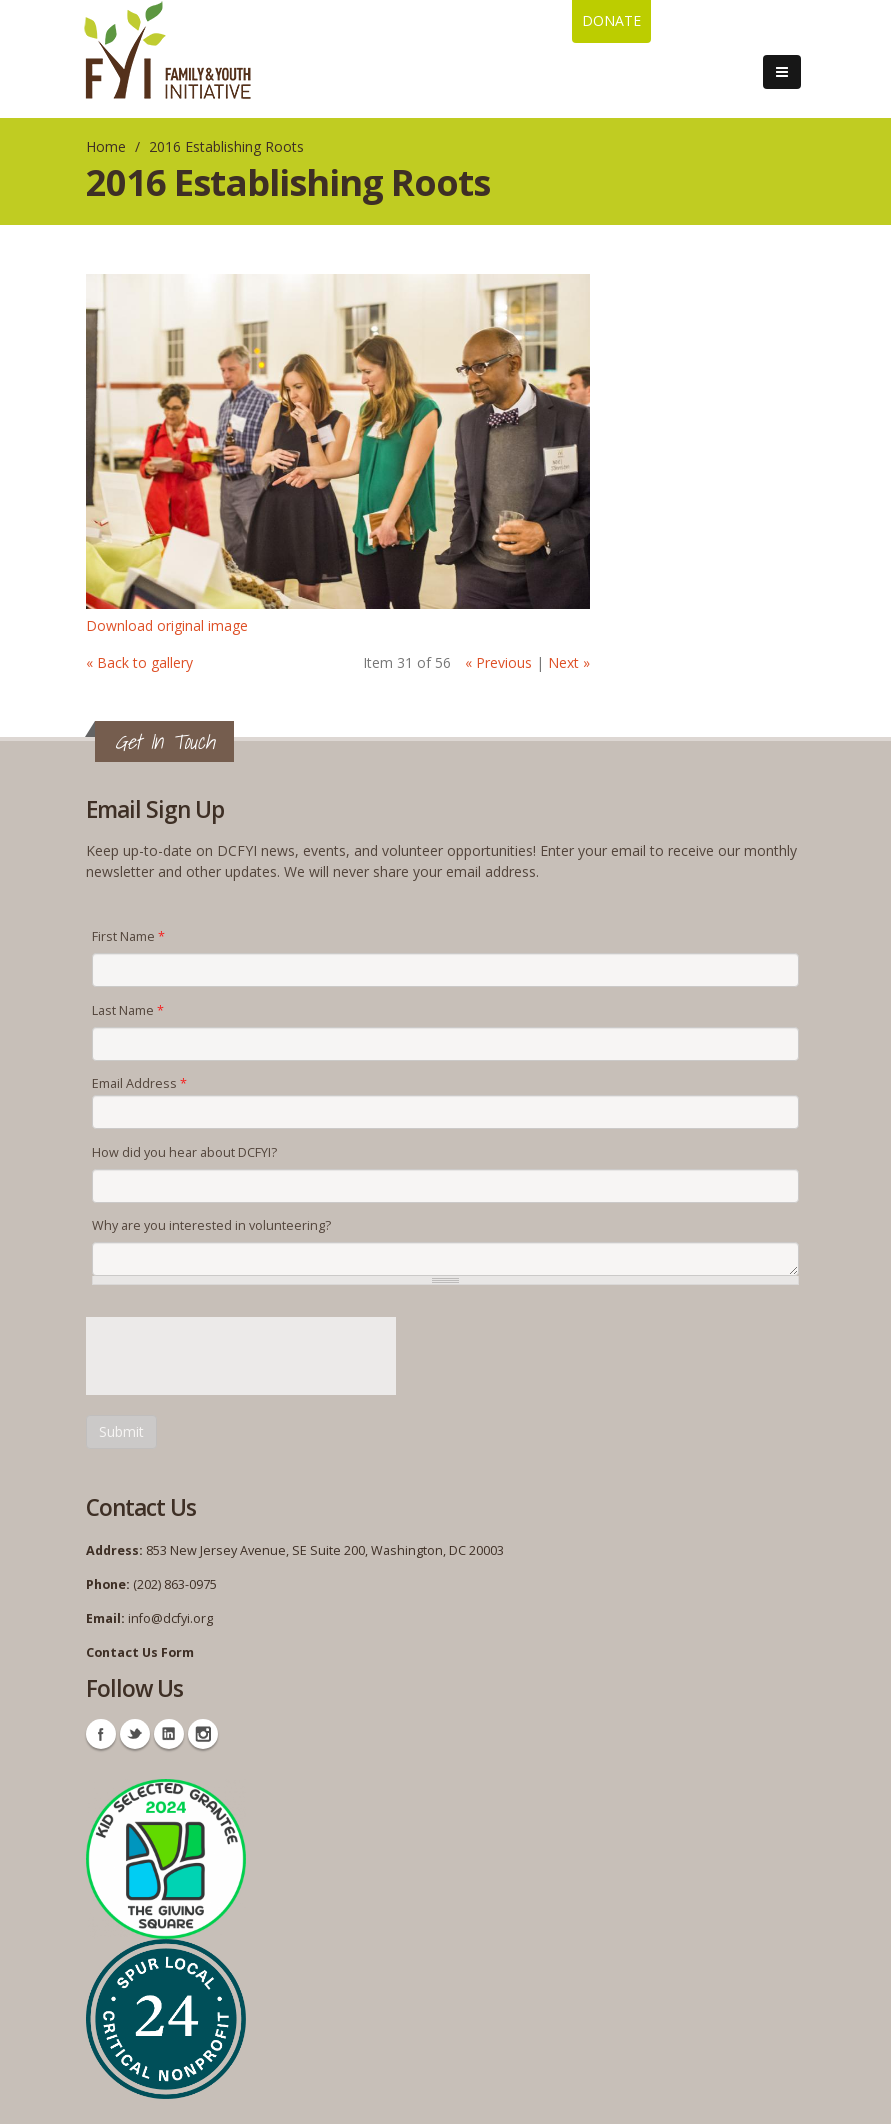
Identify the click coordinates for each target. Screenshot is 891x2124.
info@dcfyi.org (170, 1618)
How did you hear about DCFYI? (184, 1152)
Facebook (101, 1734)
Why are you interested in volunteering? (211, 1225)
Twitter (135, 1734)
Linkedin (169, 1734)
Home (106, 146)
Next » (569, 662)
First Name (128, 936)
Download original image (167, 625)
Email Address (139, 1083)
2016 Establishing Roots (226, 146)
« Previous (498, 662)
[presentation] (238, 1356)
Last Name (128, 1010)
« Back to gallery (139, 662)
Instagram (203, 1734)
